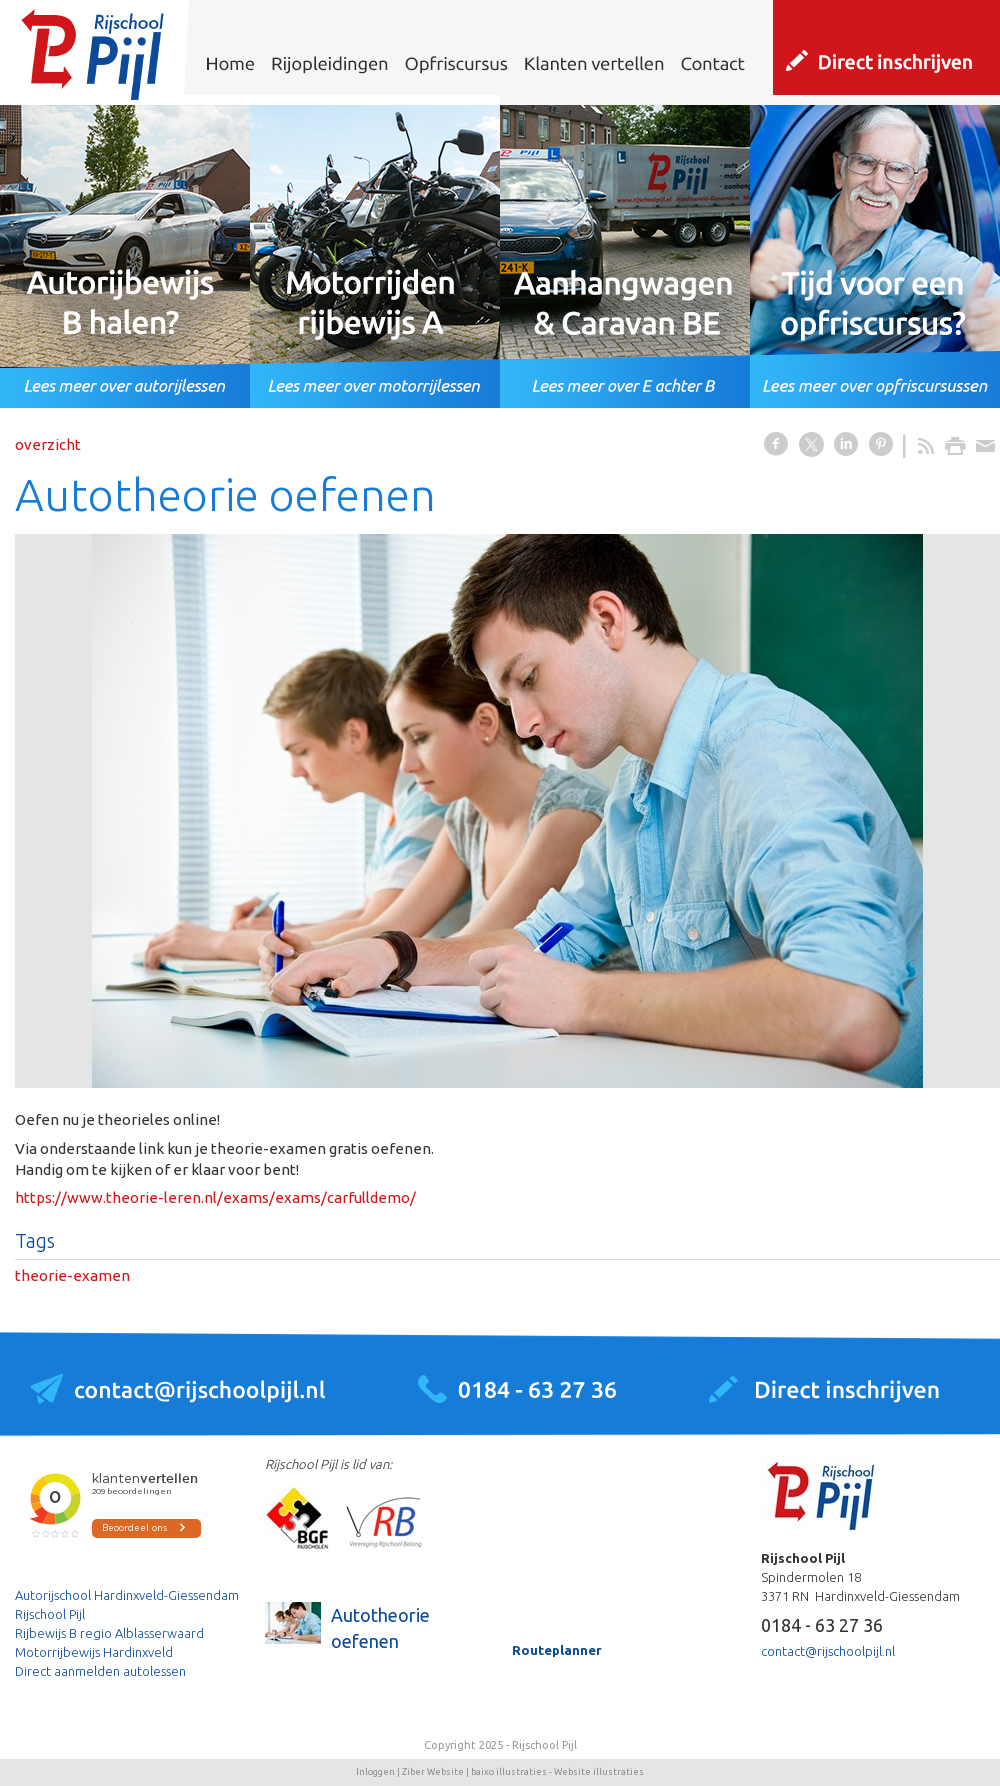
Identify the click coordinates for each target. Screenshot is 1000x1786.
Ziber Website (433, 1772)
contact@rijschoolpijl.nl (828, 1651)
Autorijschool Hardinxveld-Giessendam (127, 1595)
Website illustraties (599, 1772)
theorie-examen (72, 1275)
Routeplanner (557, 1650)
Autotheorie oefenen (380, 1628)
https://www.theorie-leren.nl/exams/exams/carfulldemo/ (215, 1197)
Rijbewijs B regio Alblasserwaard (109, 1633)
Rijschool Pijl (50, 1614)
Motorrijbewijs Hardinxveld (94, 1652)
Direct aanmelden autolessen (100, 1671)
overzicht (48, 444)
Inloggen (375, 1772)
